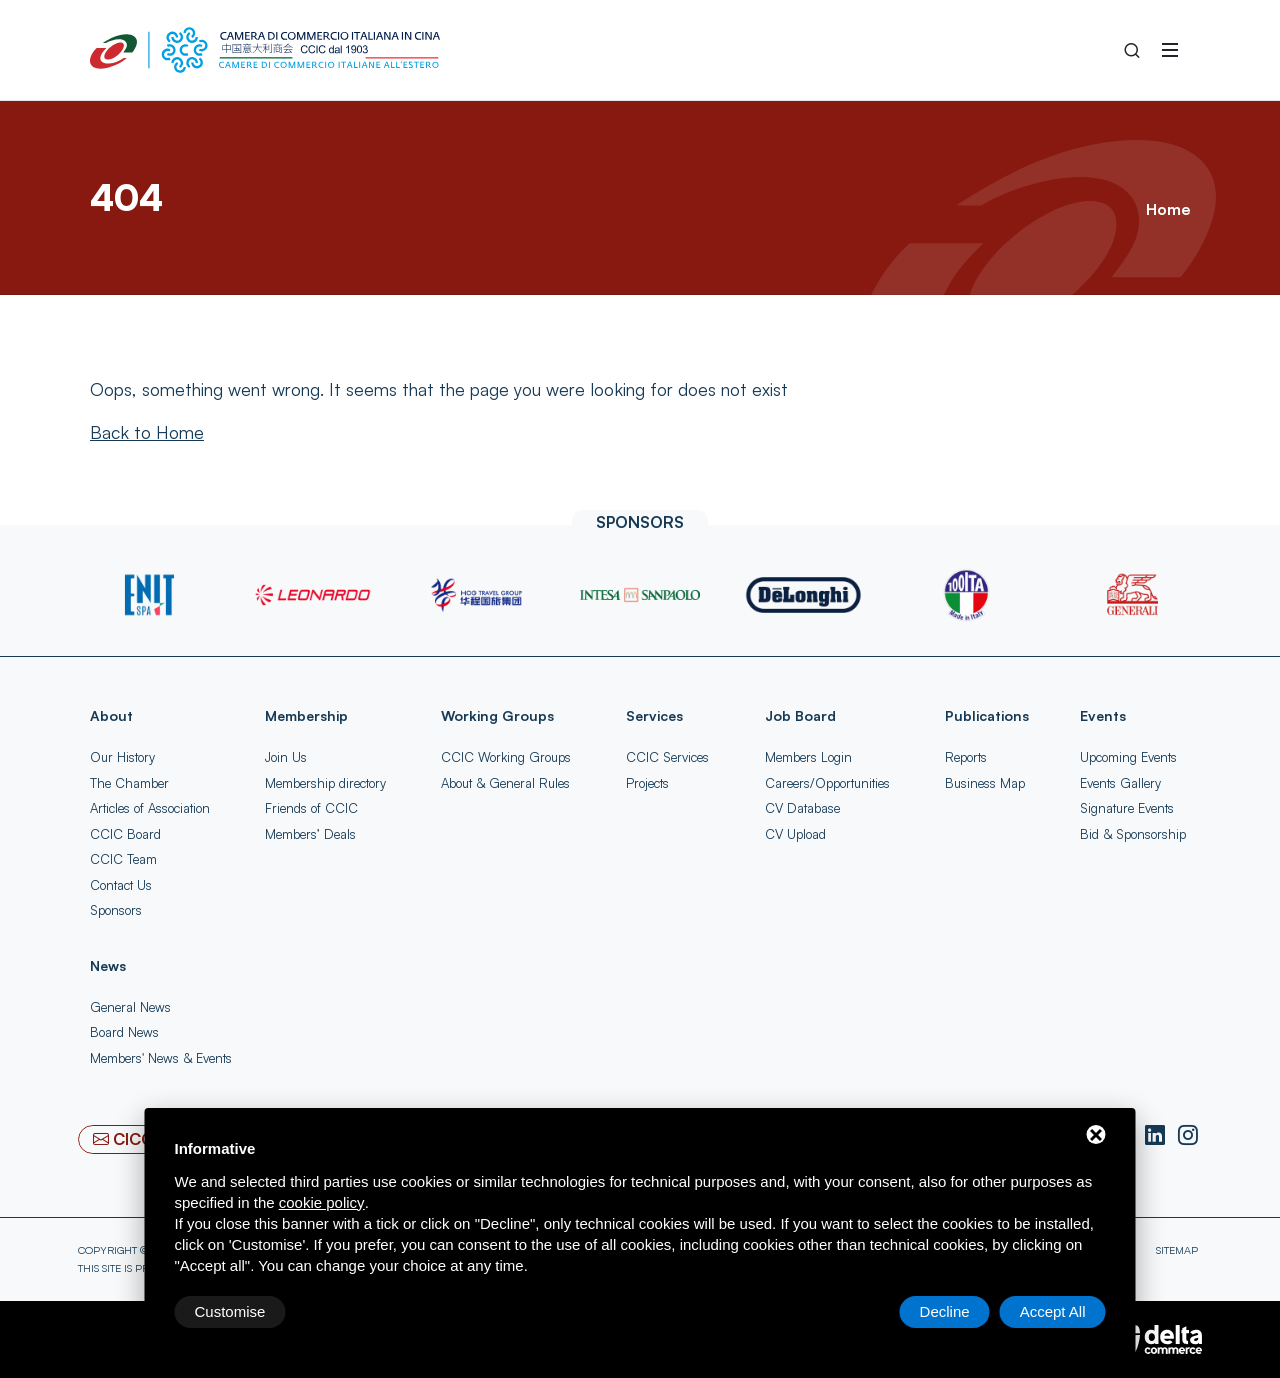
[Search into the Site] (1132, 50)
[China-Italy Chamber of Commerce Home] (265, 50)
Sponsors (116, 910)
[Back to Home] (147, 432)
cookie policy (322, 1202)
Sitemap (1177, 1250)
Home (1168, 209)
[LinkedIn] (1157, 1136)
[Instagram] (1188, 1136)
